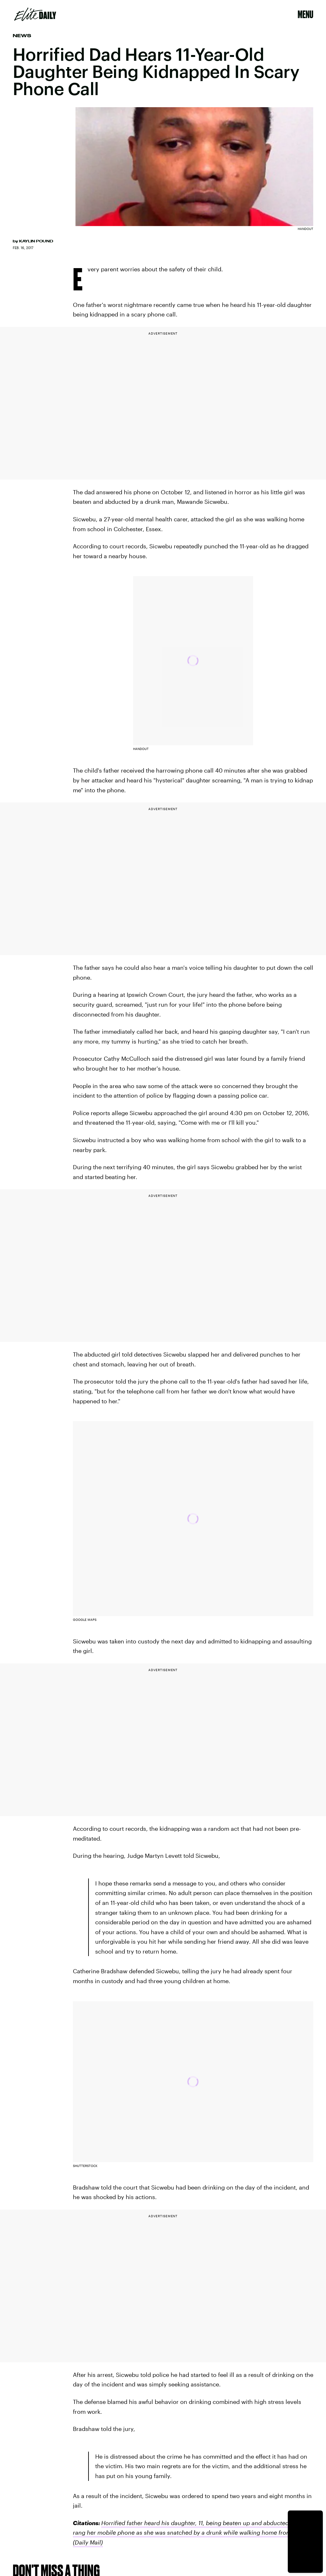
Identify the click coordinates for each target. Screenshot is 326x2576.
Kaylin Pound (36, 241)
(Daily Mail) (88, 2542)
